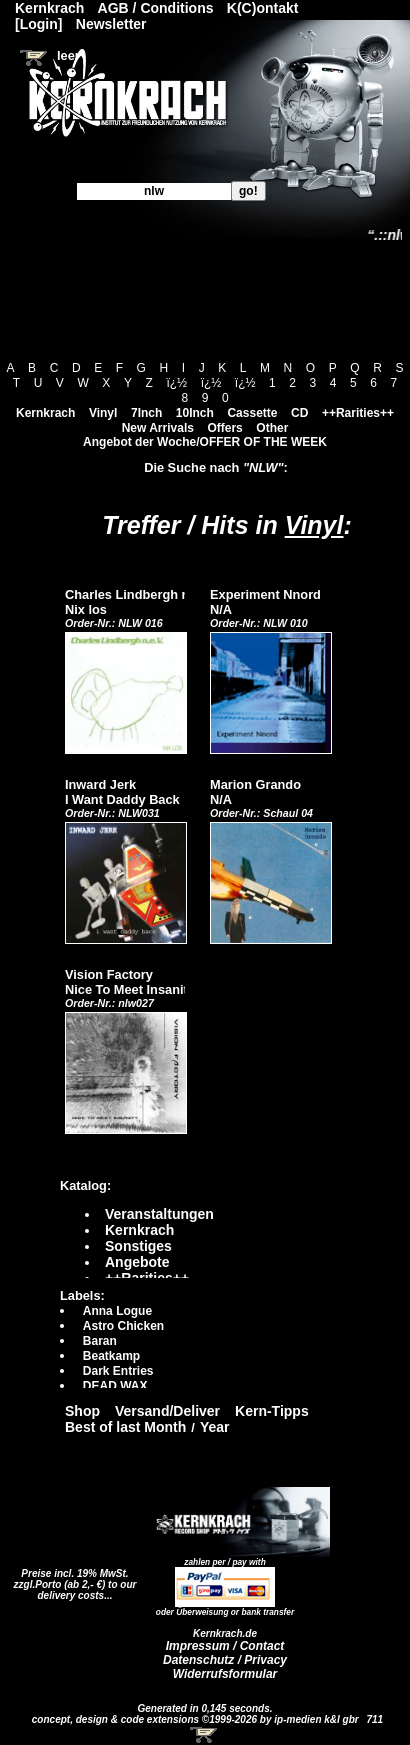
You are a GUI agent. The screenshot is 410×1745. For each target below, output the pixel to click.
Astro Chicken (123, 1326)
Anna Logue (117, 1311)
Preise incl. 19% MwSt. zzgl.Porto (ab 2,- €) (71, 1579)
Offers (224, 428)
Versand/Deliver (167, 1411)
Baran (100, 1341)
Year (215, 1427)
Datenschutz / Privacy (225, 1660)
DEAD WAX (115, 1386)
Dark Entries (118, 1371)
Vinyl (103, 413)
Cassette (252, 413)
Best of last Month (125, 1427)
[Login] (38, 24)
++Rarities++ (358, 413)
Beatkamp (111, 1356)
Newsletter (111, 24)
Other (272, 428)
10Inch (195, 413)
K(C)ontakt (263, 8)
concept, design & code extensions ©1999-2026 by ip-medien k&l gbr (197, 1719)
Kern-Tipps (272, 1411)
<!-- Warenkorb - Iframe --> (205, 1735)
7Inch (146, 413)
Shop (82, 1411)
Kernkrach (45, 413)
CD (299, 413)
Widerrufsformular (225, 1674)
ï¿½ (176, 383)
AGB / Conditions (156, 8)
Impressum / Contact (225, 1646)
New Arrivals (158, 428)
